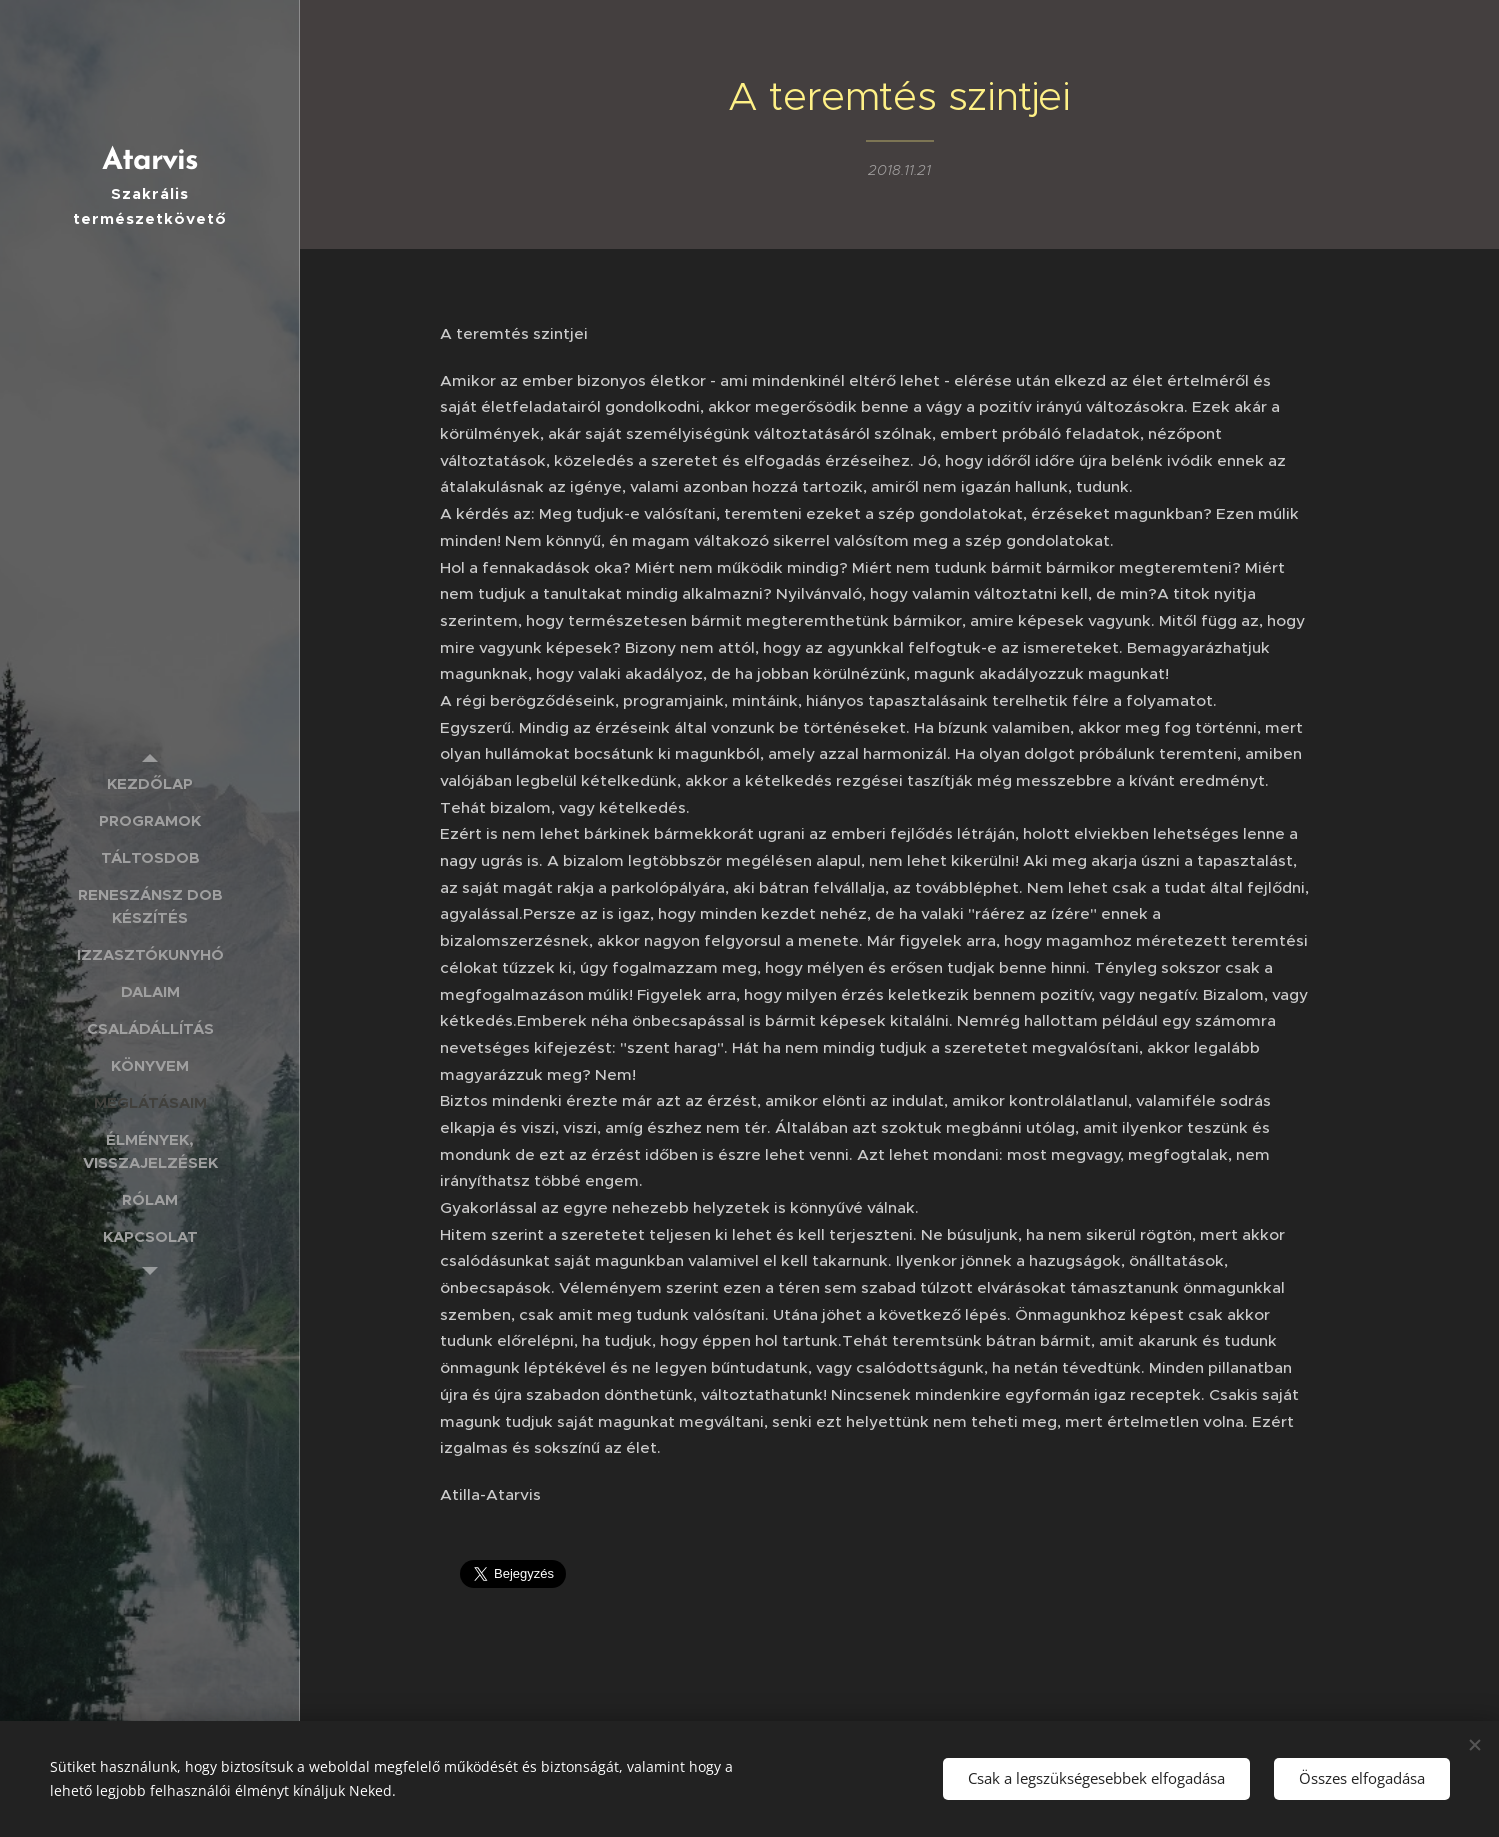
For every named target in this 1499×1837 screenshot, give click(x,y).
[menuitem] (150, 783)
